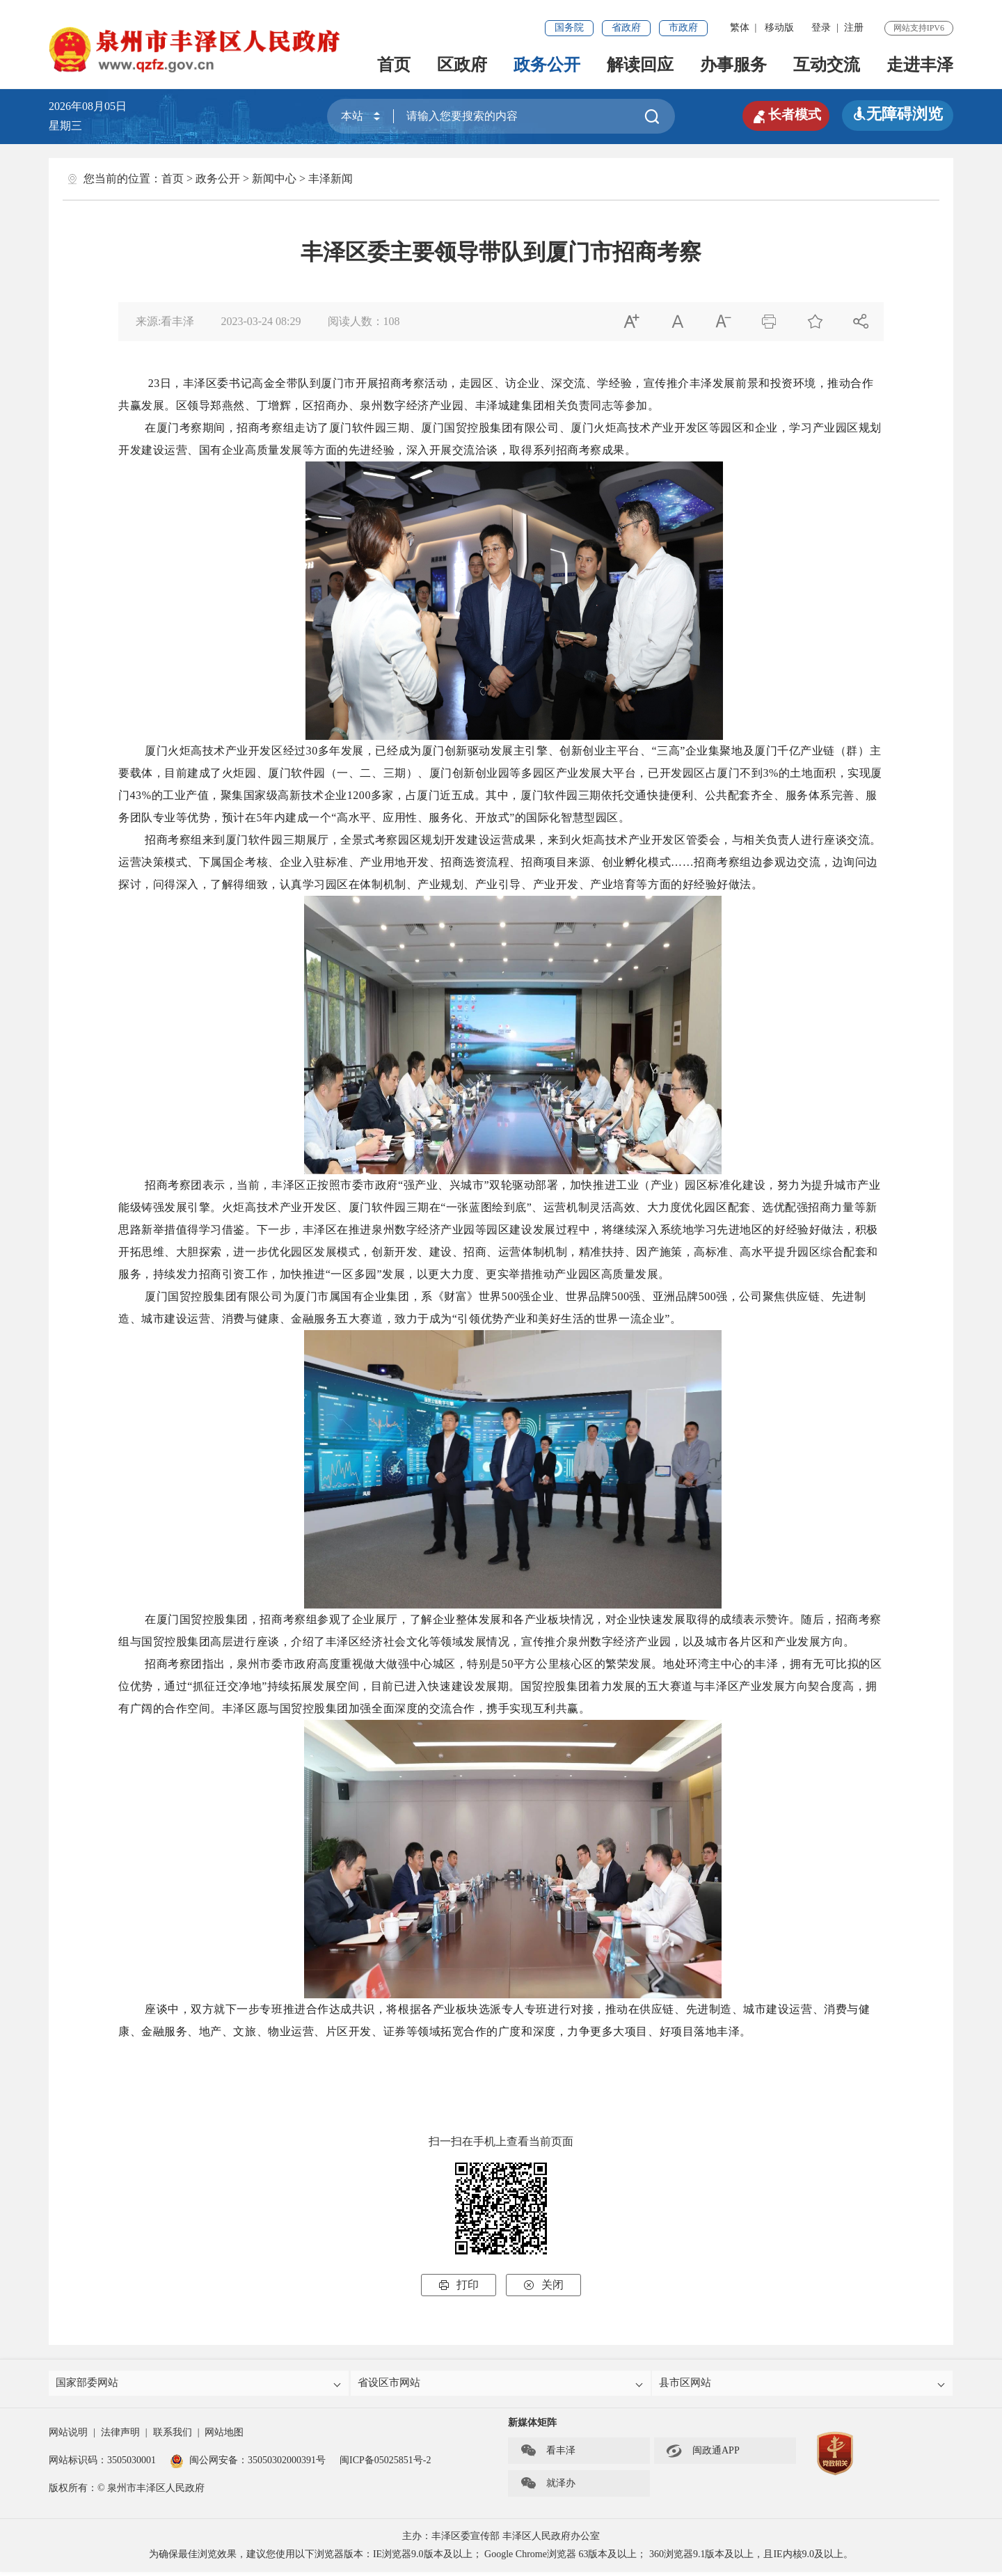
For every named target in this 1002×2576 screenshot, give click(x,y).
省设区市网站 (502, 2385)
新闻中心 (274, 178)
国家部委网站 (200, 2385)
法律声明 (120, 2436)
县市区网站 (803, 2385)
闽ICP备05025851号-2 (385, 2464)
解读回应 (640, 65)
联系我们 (172, 2436)
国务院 (569, 27)
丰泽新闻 (330, 178)
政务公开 (547, 65)
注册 (854, 27)
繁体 (739, 27)
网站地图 (224, 2436)
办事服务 (733, 65)
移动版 (779, 27)
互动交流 (826, 65)
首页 (394, 65)
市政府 (683, 27)
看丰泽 (547, 2455)
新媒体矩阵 (532, 2426)
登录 (821, 27)
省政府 (626, 27)
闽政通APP (703, 2455)
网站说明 (68, 2436)
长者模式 (779, 114)
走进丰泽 (919, 65)
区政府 (462, 65)
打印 (458, 2285)
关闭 (543, 2285)
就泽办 (547, 2487)
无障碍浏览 (897, 114)
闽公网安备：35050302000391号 (248, 2464)
